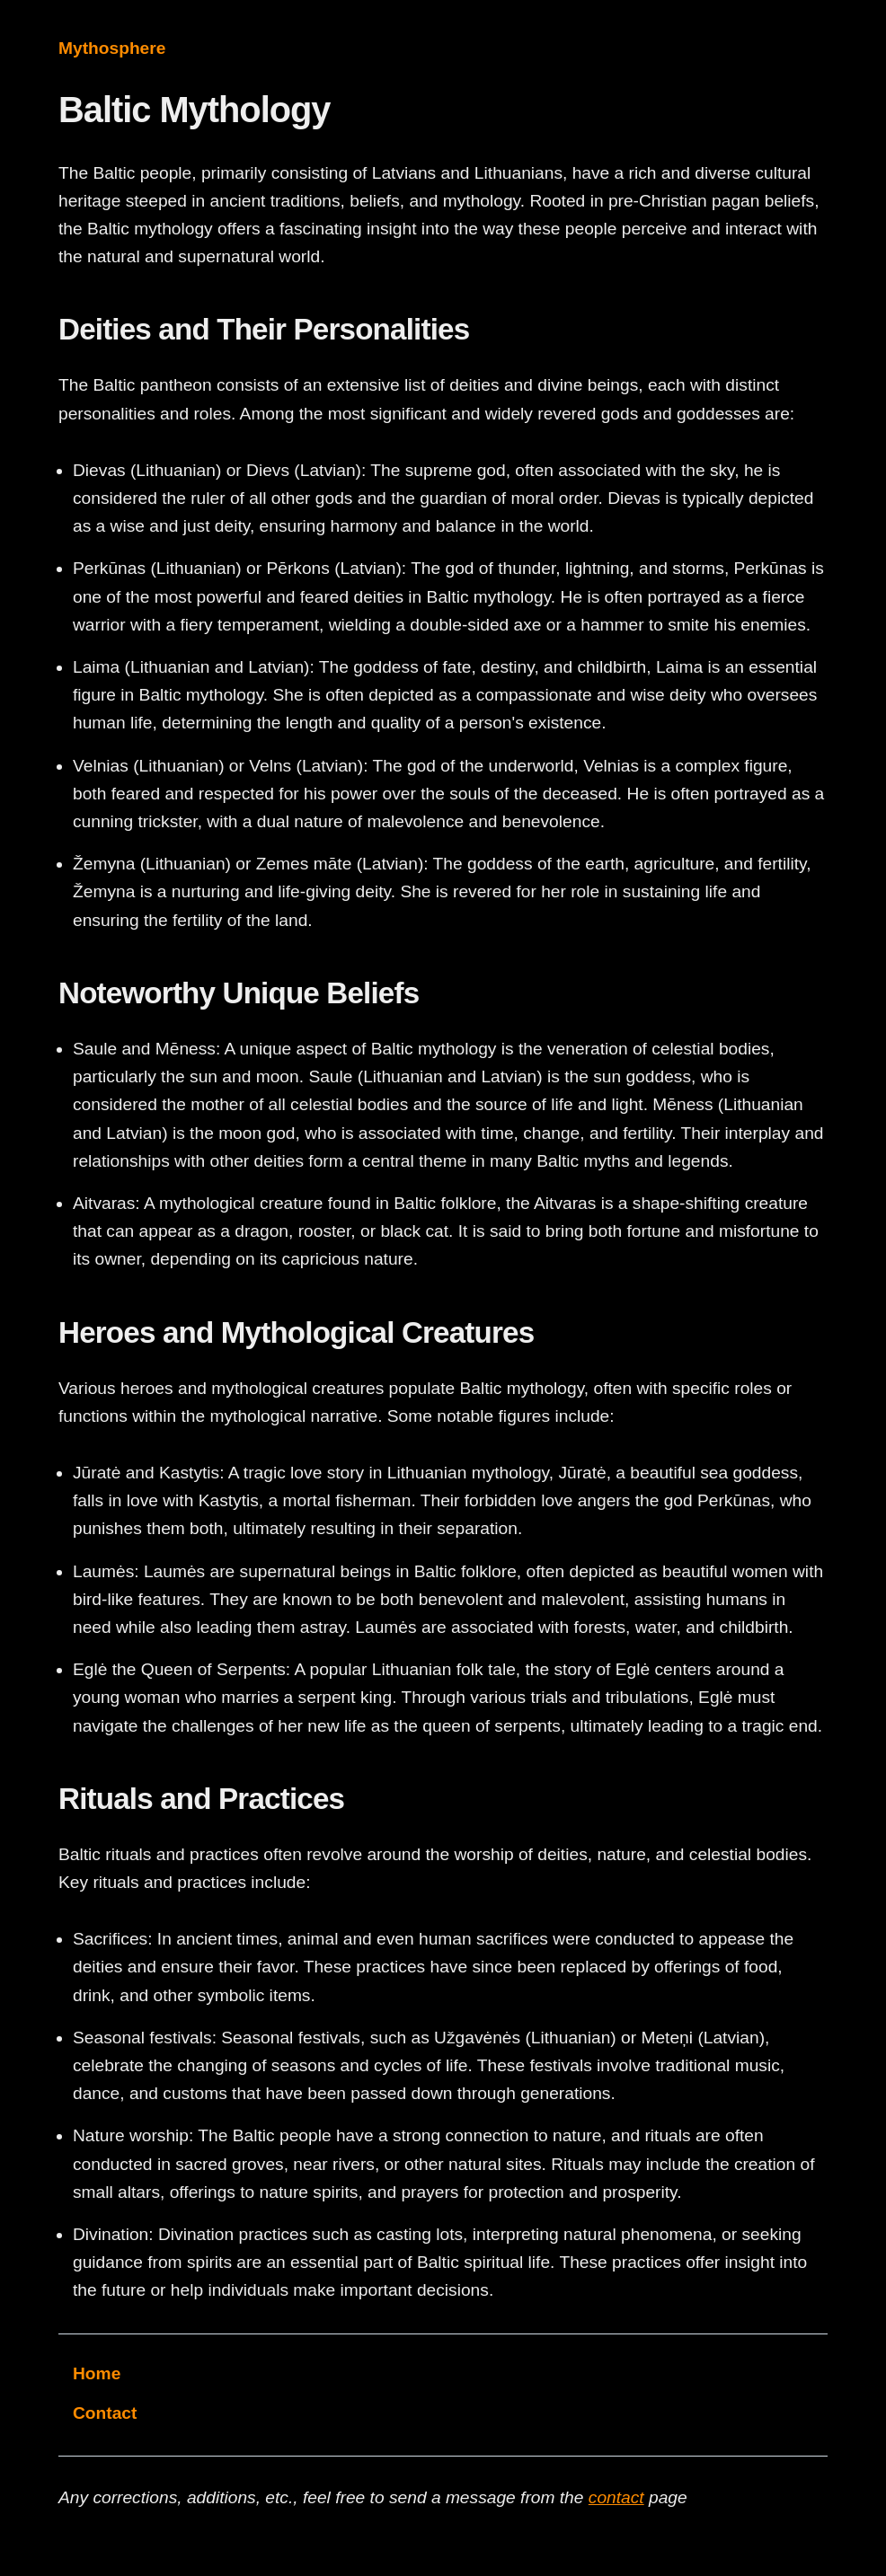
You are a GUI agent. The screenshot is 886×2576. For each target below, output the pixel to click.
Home (96, 2373)
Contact (105, 2413)
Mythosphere (111, 48)
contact (616, 2497)
